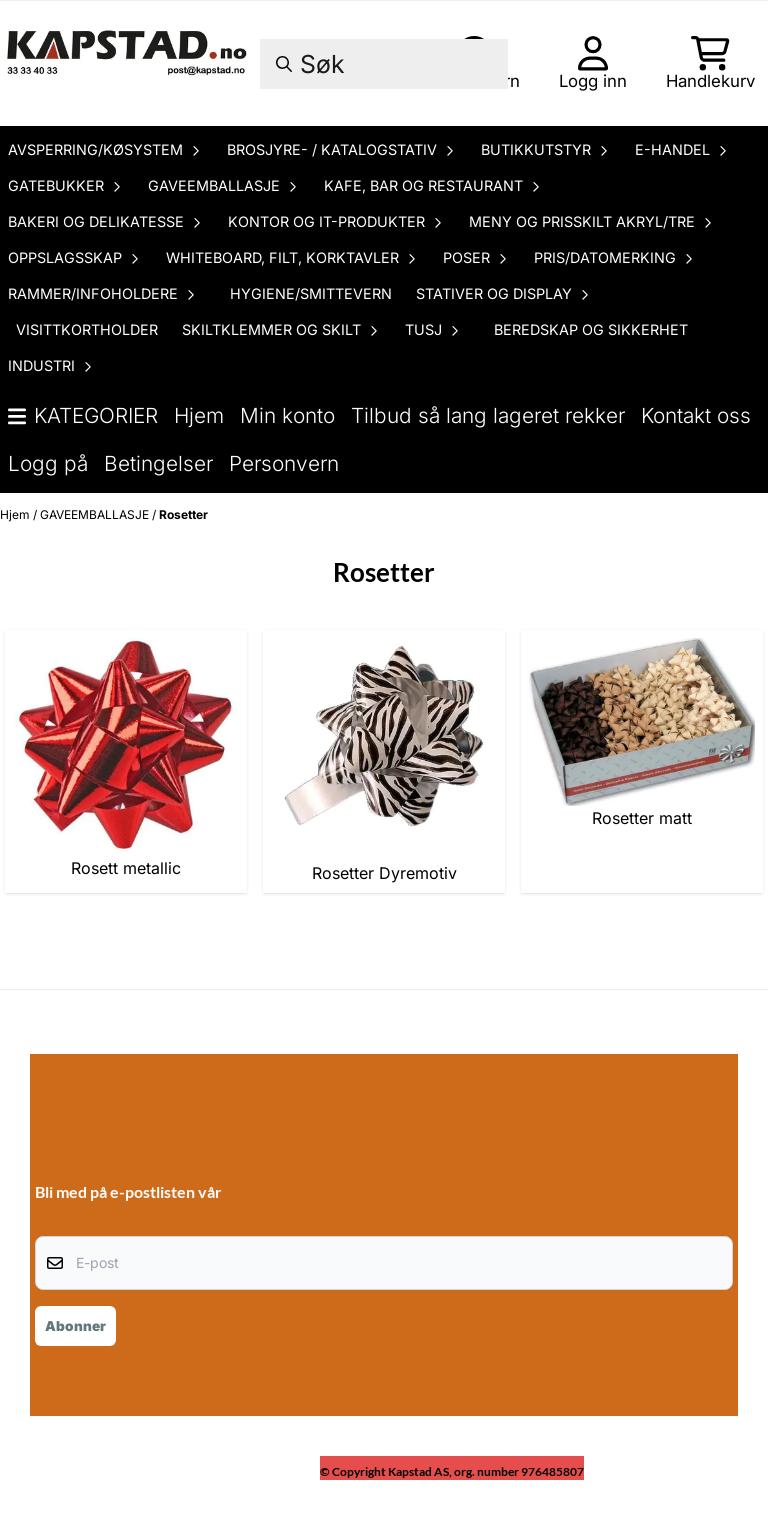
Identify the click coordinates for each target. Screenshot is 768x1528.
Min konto (287, 415)
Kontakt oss (696, 415)
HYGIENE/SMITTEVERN (311, 293)
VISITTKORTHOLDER (87, 329)
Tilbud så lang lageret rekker (488, 415)
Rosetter (183, 514)
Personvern (284, 463)
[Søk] (383, 64)
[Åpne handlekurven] (710, 63)
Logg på (48, 463)
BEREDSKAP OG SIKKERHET (591, 329)
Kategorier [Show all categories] (83, 415)
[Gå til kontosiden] (593, 63)
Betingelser (158, 463)
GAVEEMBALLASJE (96, 514)
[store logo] (128, 63)
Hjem (199, 415)
